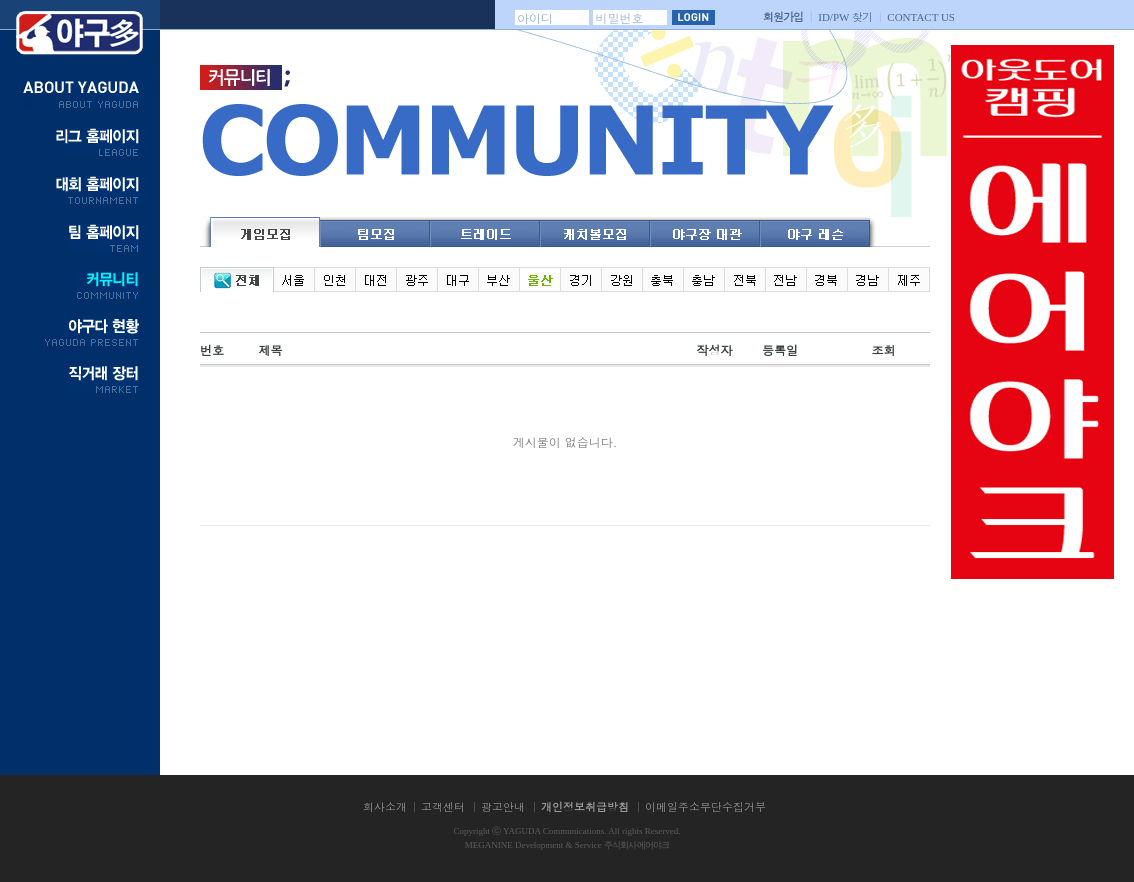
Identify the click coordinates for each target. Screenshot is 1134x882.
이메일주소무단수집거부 (705, 806)
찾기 (845, 16)
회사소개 (385, 806)
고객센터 (443, 806)
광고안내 (503, 806)
